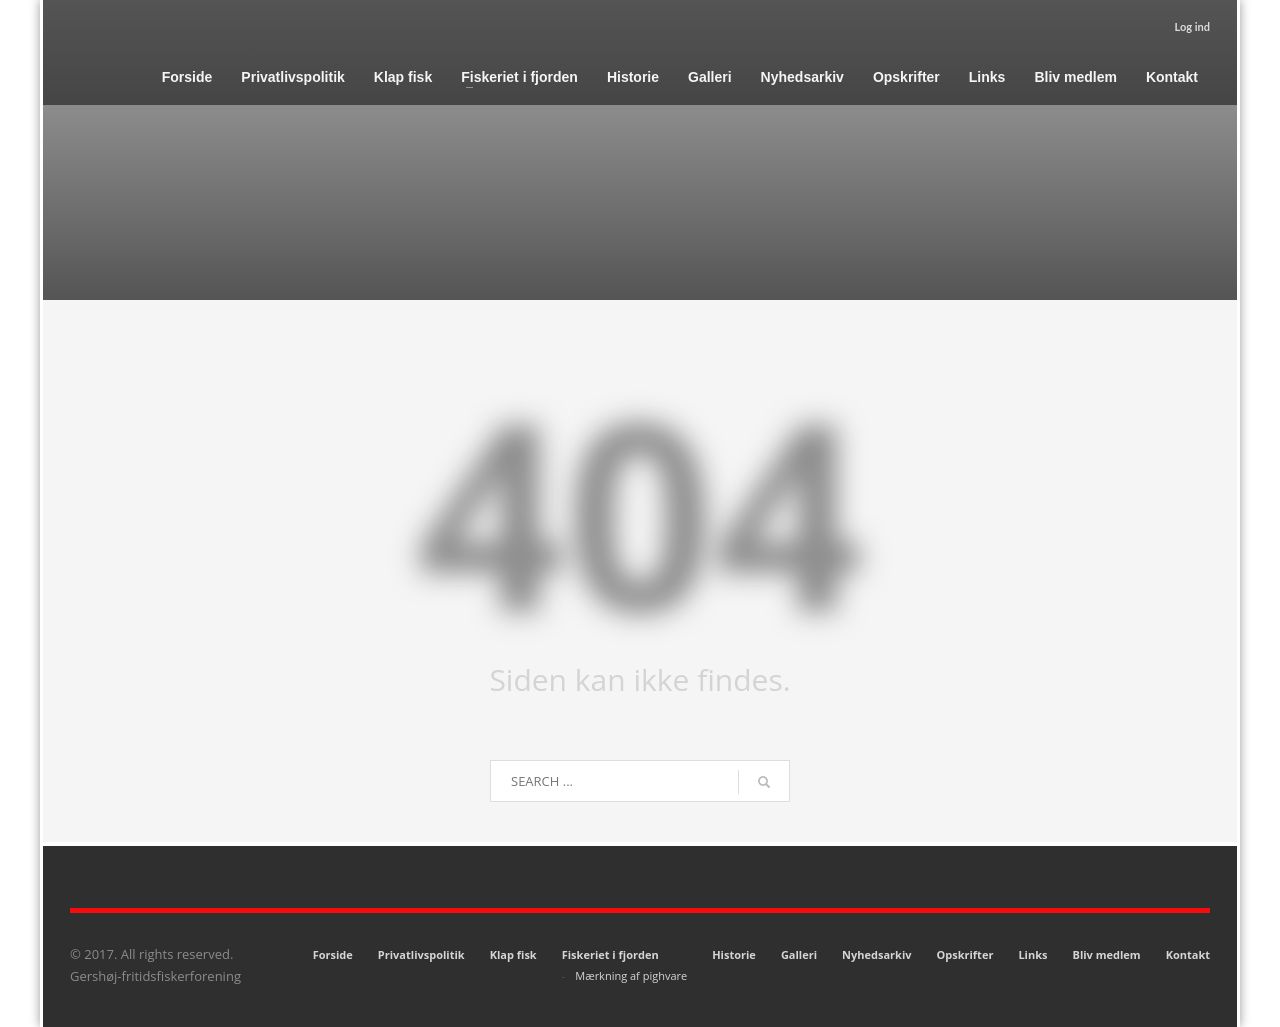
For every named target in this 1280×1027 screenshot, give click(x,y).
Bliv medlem (1106, 954)
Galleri (799, 954)
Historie (734, 954)
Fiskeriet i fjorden (610, 954)
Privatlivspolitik (421, 954)
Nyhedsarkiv (876, 954)
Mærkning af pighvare (631, 975)
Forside (333, 954)
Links (1032, 954)
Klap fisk (513, 954)
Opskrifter (965, 954)
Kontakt (1188, 954)
